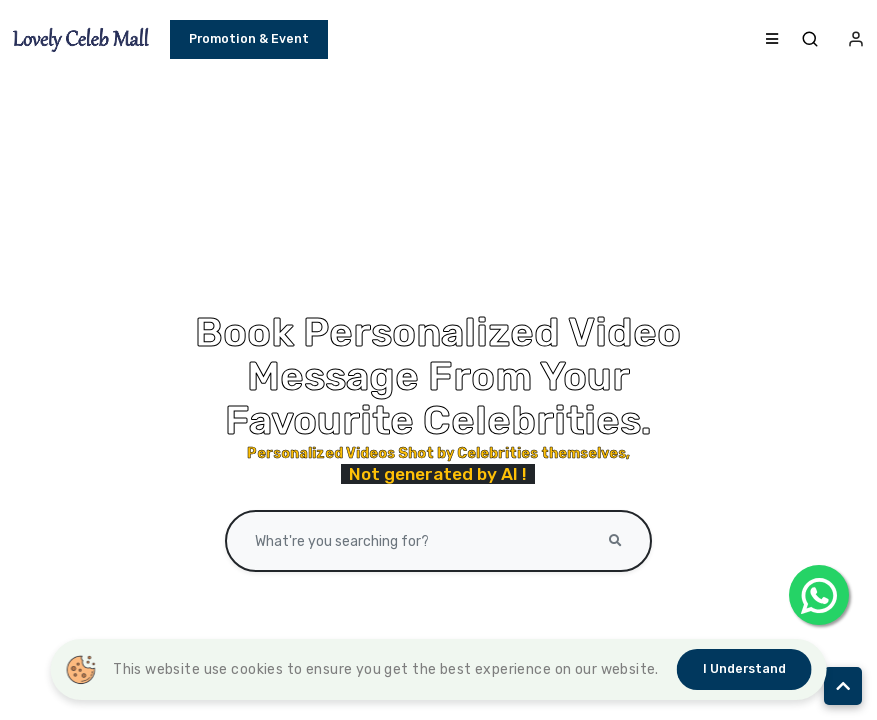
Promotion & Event (249, 38)
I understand (744, 668)
